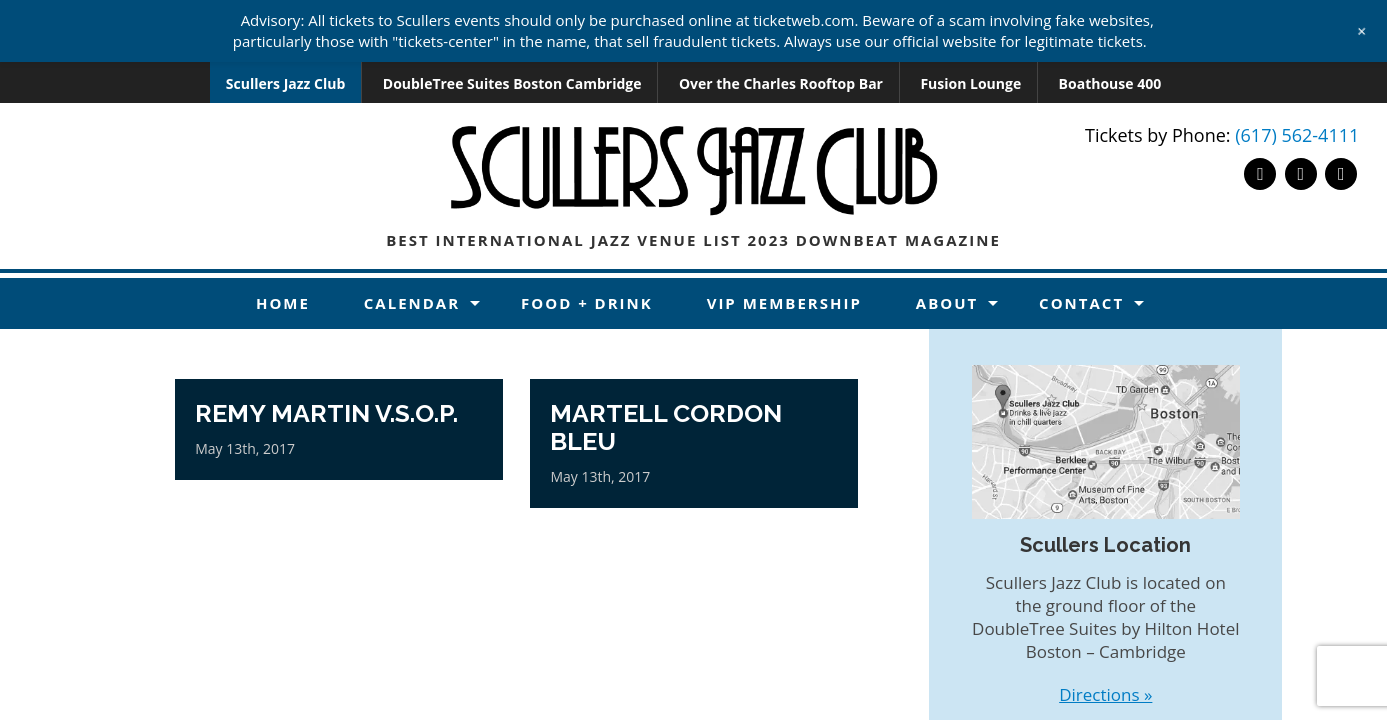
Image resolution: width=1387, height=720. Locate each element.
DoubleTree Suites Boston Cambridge (512, 83)
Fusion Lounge (970, 83)
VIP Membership (784, 303)
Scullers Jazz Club (286, 83)
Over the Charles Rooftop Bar (781, 83)
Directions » (1105, 694)
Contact (1081, 303)
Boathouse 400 (1110, 83)
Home (283, 303)
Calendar (412, 303)
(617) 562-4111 (1297, 135)
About (947, 303)
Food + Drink (587, 303)
